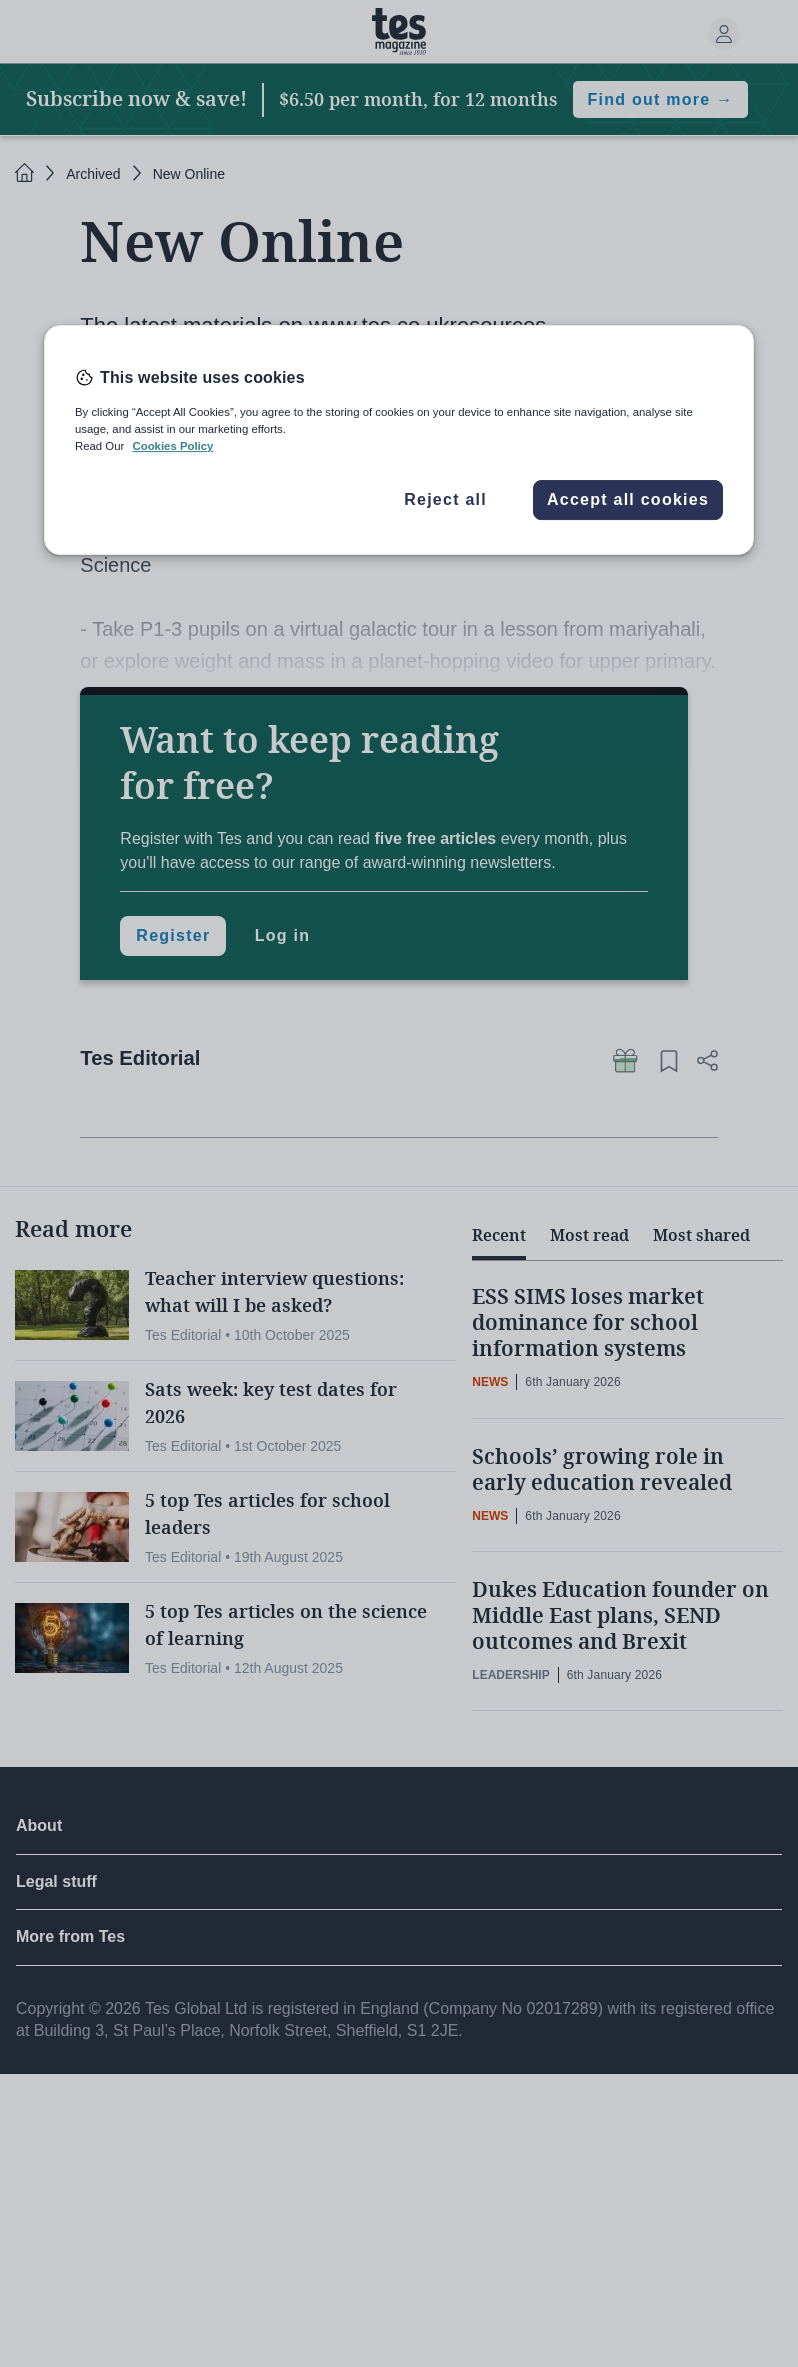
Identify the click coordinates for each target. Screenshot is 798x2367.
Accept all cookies (628, 499)
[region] (399, 440)
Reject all (445, 499)
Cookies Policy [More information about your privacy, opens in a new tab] (172, 446)
